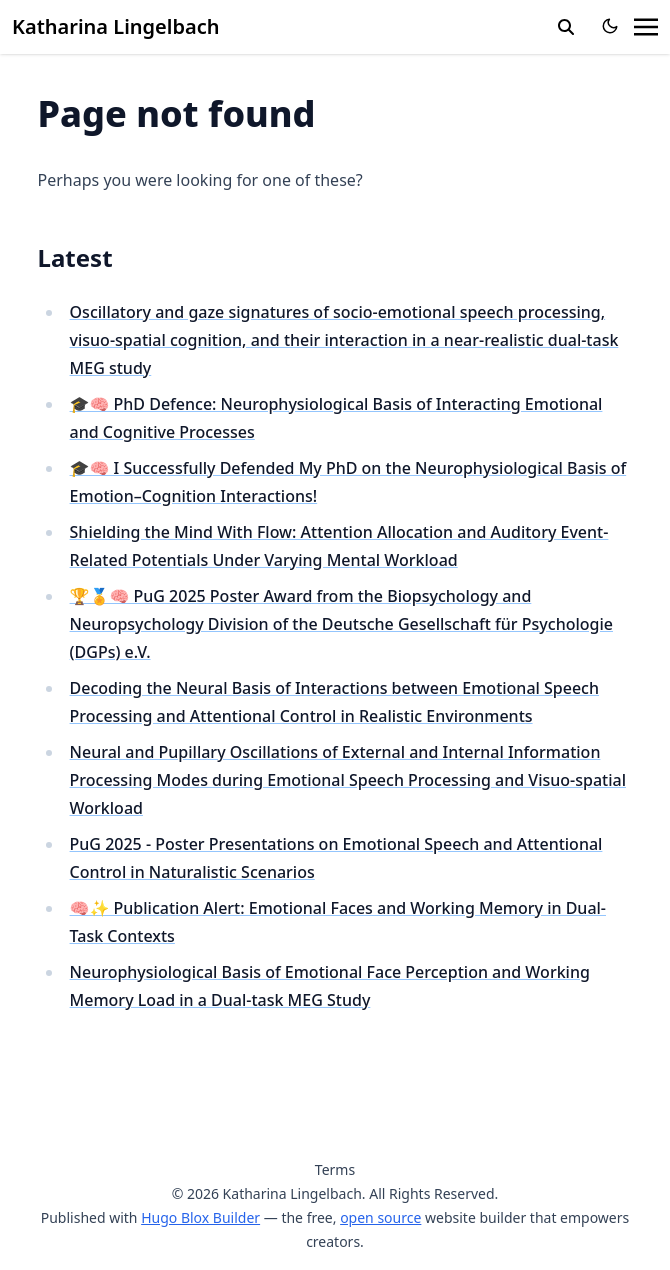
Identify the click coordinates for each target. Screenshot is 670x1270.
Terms (335, 1169)
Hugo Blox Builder (200, 1217)
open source (380, 1217)
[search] (566, 27)
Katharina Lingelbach (115, 26)
